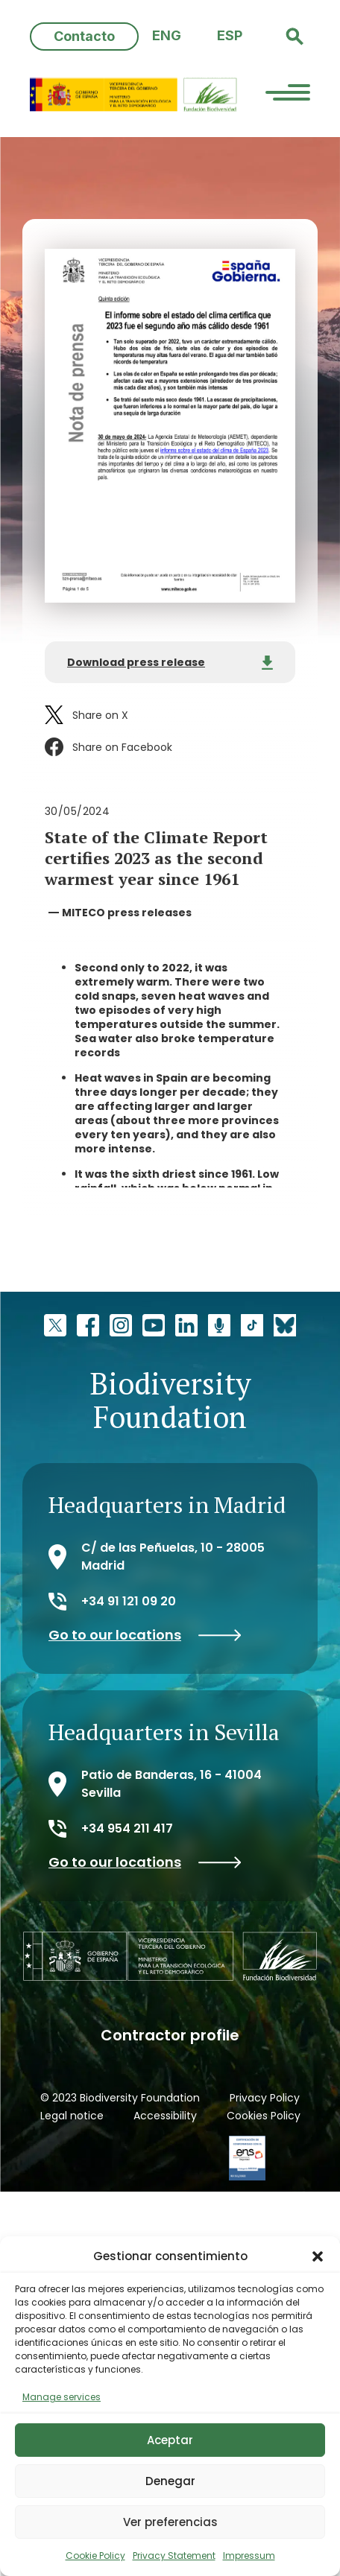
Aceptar (170, 2440)
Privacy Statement (174, 2555)
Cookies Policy (263, 2115)
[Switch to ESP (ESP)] (230, 36)
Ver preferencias (170, 2522)
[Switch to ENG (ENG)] (167, 36)
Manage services (61, 2397)
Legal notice (72, 2115)
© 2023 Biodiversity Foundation (120, 2097)
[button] (317, 2256)
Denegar (170, 2481)
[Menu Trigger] (287, 94)
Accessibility (165, 2115)
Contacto (84, 36)
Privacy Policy (265, 2097)
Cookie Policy (95, 2555)
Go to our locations (145, 1635)
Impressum (249, 2555)
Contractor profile (170, 2035)
